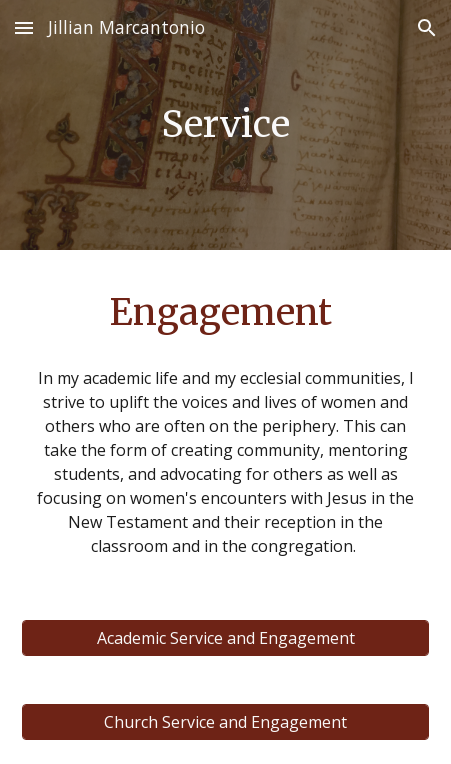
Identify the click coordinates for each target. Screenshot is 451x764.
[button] (24, 27)
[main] (226, 125)
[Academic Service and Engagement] (226, 638)
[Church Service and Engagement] (226, 722)
